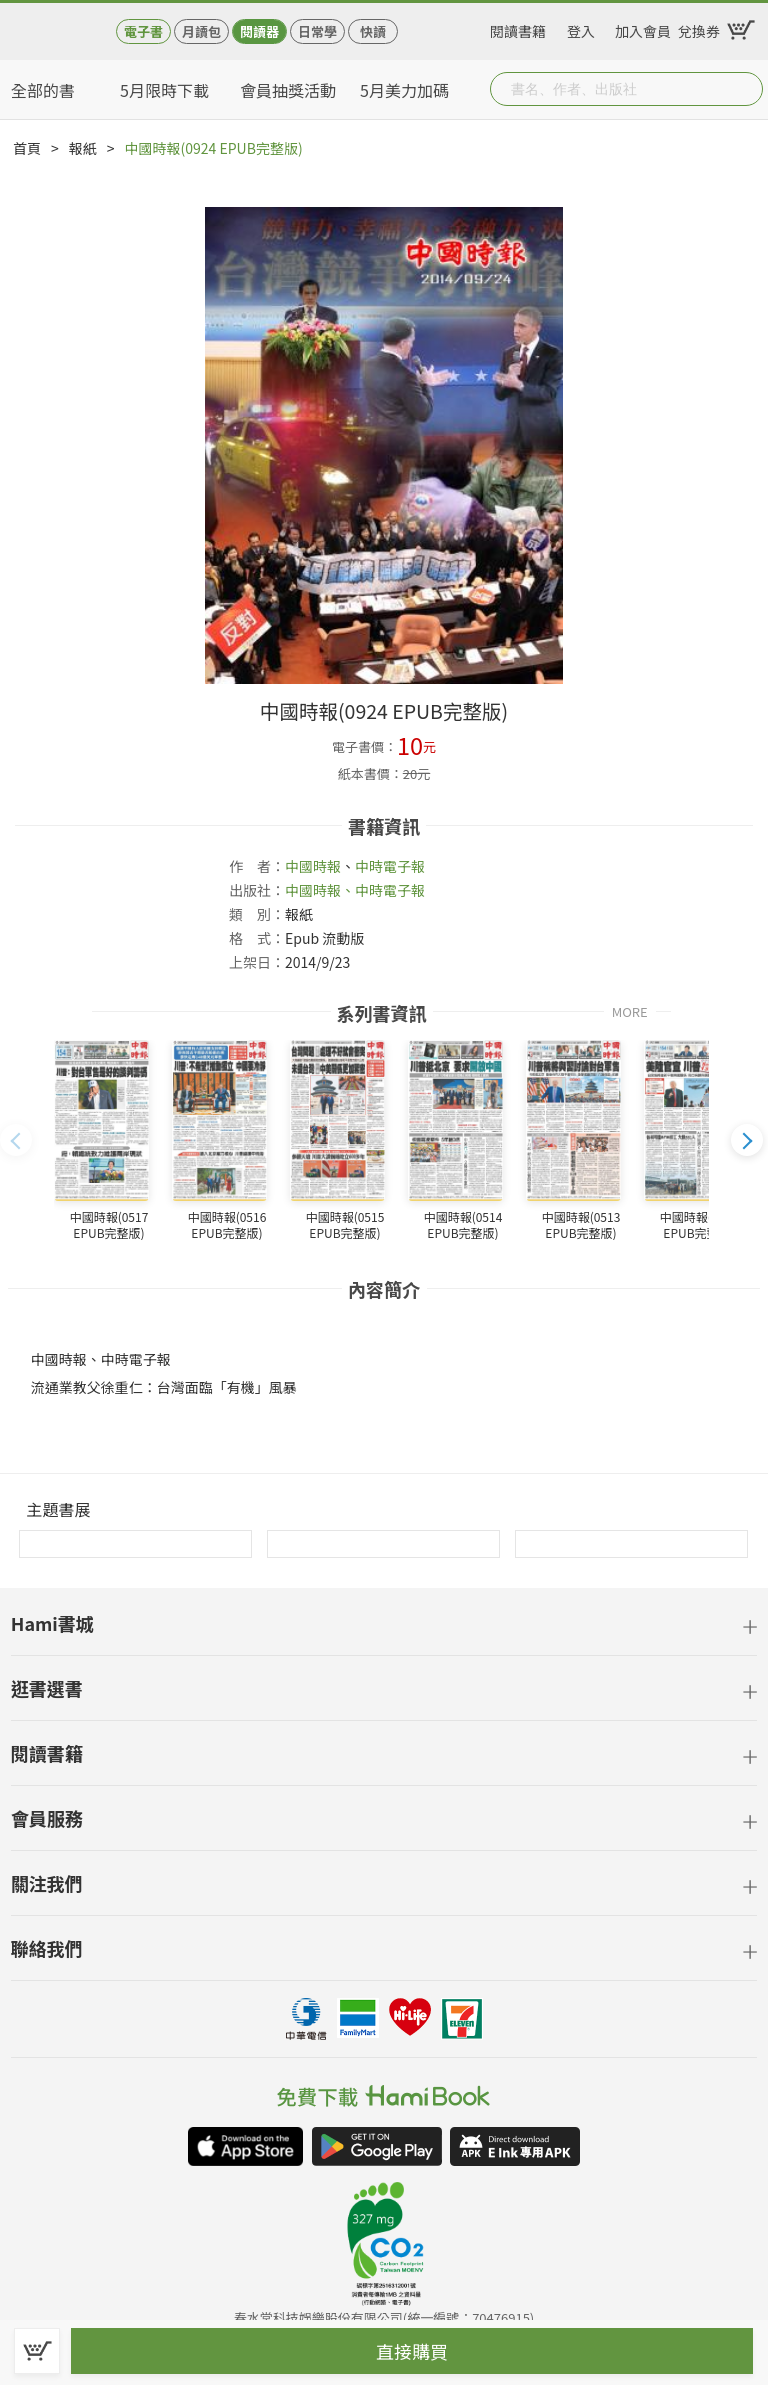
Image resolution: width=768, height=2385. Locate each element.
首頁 (27, 148)
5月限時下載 (164, 90)
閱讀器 (259, 31)
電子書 (143, 31)
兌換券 (699, 28)
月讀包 (201, 31)
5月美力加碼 (404, 90)
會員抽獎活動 (288, 90)
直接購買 (412, 2351)
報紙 (83, 148)
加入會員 (643, 28)
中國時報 (313, 866)
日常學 (317, 31)
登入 (581, 28)
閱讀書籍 (518, 28)
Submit (746, 89)
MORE (630, 1010)
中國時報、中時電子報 (355, 890)
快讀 (373, 31)
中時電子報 (390, 866)
